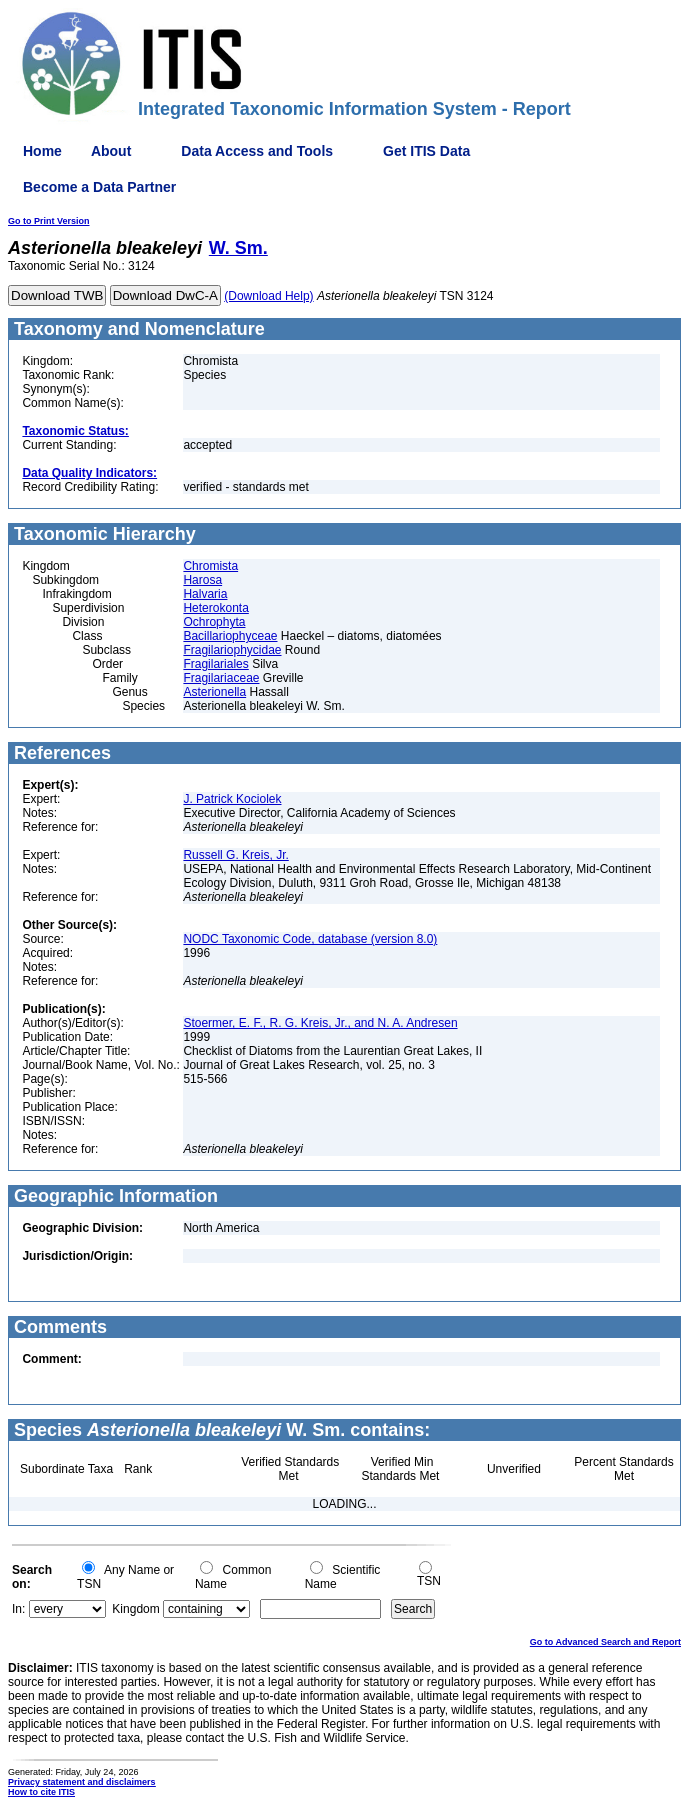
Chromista (210, 566)
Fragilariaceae (221, 678)
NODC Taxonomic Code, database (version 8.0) (310, 939)
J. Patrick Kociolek (232, 799)
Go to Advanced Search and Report (605, 1642)
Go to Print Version (49, 221)
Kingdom (135, 1609)
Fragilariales (215, 664)
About (111, 151)
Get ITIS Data (426, 151)
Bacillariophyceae (230, 636)
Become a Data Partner (99, 187)
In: (18, 1609)
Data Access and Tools (257, 151)
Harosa (202, 580)
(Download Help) (268, 296)
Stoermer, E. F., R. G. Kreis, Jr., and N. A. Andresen (320, 1023)
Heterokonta (215, 608)
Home (42, 151)
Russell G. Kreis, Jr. (235, 855)
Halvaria (205, 594)
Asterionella (214, 692)
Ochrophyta (214, 622)
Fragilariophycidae (232, 650)
